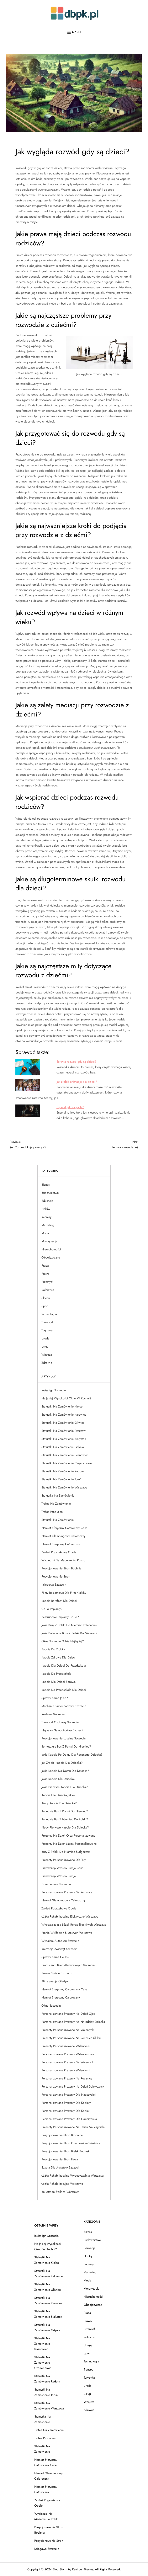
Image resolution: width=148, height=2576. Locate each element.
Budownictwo (50, 1192)
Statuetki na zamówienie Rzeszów (63, 1431)
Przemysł (47, 1282)
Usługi (45, 1346)
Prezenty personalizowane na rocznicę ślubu (71, 2038)
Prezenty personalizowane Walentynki (65, 2046)
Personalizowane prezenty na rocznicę (66, 2078)
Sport (44, 1306)
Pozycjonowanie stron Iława (59, 2159)
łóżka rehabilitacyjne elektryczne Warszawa (69, 1916)
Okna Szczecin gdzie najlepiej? (62, 1641)
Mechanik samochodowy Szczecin (63, 1706)
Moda (45, 1233)
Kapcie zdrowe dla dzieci (58, 1657)
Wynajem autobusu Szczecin (60, 1941)
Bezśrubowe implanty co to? (60, 1617)
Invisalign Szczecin (53, 1390)
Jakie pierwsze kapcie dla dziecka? (64, 1787)
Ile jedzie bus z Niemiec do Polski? (64, 1819)
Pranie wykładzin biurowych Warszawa (66, 1932)
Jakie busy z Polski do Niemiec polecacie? (69, 1625)
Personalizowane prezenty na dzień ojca (68, 2013)
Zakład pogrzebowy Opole (58, 1552)
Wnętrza (46, 1354)
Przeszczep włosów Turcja (58, 1876)
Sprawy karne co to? (55, 1957)
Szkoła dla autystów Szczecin (60, 2167)
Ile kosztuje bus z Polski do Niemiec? (66, 1746)
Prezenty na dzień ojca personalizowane (68, 1835)
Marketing (47, 1225)
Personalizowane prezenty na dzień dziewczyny (72, 2086)
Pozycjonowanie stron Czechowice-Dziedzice (70, 2143)
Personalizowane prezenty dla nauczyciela (69, 2119)
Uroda (45, 1338)
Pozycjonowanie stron (55, 1576)
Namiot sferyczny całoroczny (60, 1544)
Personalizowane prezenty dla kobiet (65, 2111)
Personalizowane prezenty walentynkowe (67, 2054)
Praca (45, 1265)
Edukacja (47, 1201)
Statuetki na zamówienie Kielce (61, 1406)
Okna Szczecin (51, 2005)
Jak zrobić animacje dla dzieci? (76, 1081)
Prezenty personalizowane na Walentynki (67, 2030)
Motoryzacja (49, 1241)
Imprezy (46, 1217)
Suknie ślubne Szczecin (56, 1973)
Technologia (49, 1314)
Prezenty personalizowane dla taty (63, 1860)
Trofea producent (52, 1511)
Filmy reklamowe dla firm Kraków (63, 1592)
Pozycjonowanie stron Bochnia (61, 1568)
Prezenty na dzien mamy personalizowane (69, 1843)
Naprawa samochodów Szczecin (62, 1730)
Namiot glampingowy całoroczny (63, 1536)
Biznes (45, 1184)
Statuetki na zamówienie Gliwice (62, 1422)
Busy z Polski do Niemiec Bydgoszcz (65, 1852)
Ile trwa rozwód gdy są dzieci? (76, 1061)
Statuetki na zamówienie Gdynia (62, 1447)
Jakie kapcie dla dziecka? (58, 1779)
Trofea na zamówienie (56, 1503)
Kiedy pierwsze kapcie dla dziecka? (65, 1827)
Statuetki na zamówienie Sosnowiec (64, 1455)
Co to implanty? (51, 1609)
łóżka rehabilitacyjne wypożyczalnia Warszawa (72, 2175)
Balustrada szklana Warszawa (60, 2192)
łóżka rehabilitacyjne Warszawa (62, 2183)
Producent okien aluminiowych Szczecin (68, 1965)
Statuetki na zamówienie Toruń (61, 1479)
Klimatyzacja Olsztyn (54, 1981)
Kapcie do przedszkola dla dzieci (63, 1690)
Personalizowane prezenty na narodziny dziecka (73, 2022)
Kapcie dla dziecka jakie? (58, 1795)
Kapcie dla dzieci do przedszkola (63, 1665)
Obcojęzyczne (50, 1257)
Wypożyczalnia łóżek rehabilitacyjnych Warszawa (74, 1924)
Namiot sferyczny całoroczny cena (64, 1528)
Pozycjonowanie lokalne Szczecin (63, 1738)
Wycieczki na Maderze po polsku (63, 1560)
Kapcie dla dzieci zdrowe (58, 1681)
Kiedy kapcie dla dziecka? (59, 1803)
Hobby (45, 1209)
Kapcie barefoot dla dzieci (59, 1601)
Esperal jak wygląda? (70, 1107)
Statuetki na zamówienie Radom (62, 1471)
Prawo (45, 1273)
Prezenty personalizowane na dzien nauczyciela (73, 2127)
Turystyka (47, 1330)
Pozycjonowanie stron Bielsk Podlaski (65, 2151)
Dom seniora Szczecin (56, 1884)
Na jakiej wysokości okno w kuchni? (66, 1398)
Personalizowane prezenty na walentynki (67, 2062)
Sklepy (45, 1298)
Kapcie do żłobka (53, 1649)
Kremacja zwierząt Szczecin (59, 1949)
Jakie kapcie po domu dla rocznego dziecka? (72, 1754)
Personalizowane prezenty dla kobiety (66, 2102)
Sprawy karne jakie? (54, 1698)
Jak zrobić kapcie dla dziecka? (62, 1762)
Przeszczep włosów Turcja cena (62, 1868)
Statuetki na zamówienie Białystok (63, 1439)
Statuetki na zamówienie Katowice (63, 1414)
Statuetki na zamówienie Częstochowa (66, 1463)
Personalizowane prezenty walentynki (65, 2070)
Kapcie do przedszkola (56, 1673)
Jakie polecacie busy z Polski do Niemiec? (69, 1633)
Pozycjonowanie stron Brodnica (62, 2135)
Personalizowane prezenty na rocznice (66, 1892)
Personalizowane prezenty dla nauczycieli (68, 2094)
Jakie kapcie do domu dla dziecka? (65, 1771)
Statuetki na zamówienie (57, 1520)
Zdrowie (46, 1362)
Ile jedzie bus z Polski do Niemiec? (64, 1811)
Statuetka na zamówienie (57, 1495)
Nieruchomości (51, 1249)
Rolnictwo (47, 1290)
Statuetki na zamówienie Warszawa (64, 1487)
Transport (47, 1322)
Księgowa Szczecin (53, 1584)
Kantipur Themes (82, 2569)
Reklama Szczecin (53, 1714)
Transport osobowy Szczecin (60, 1722)
